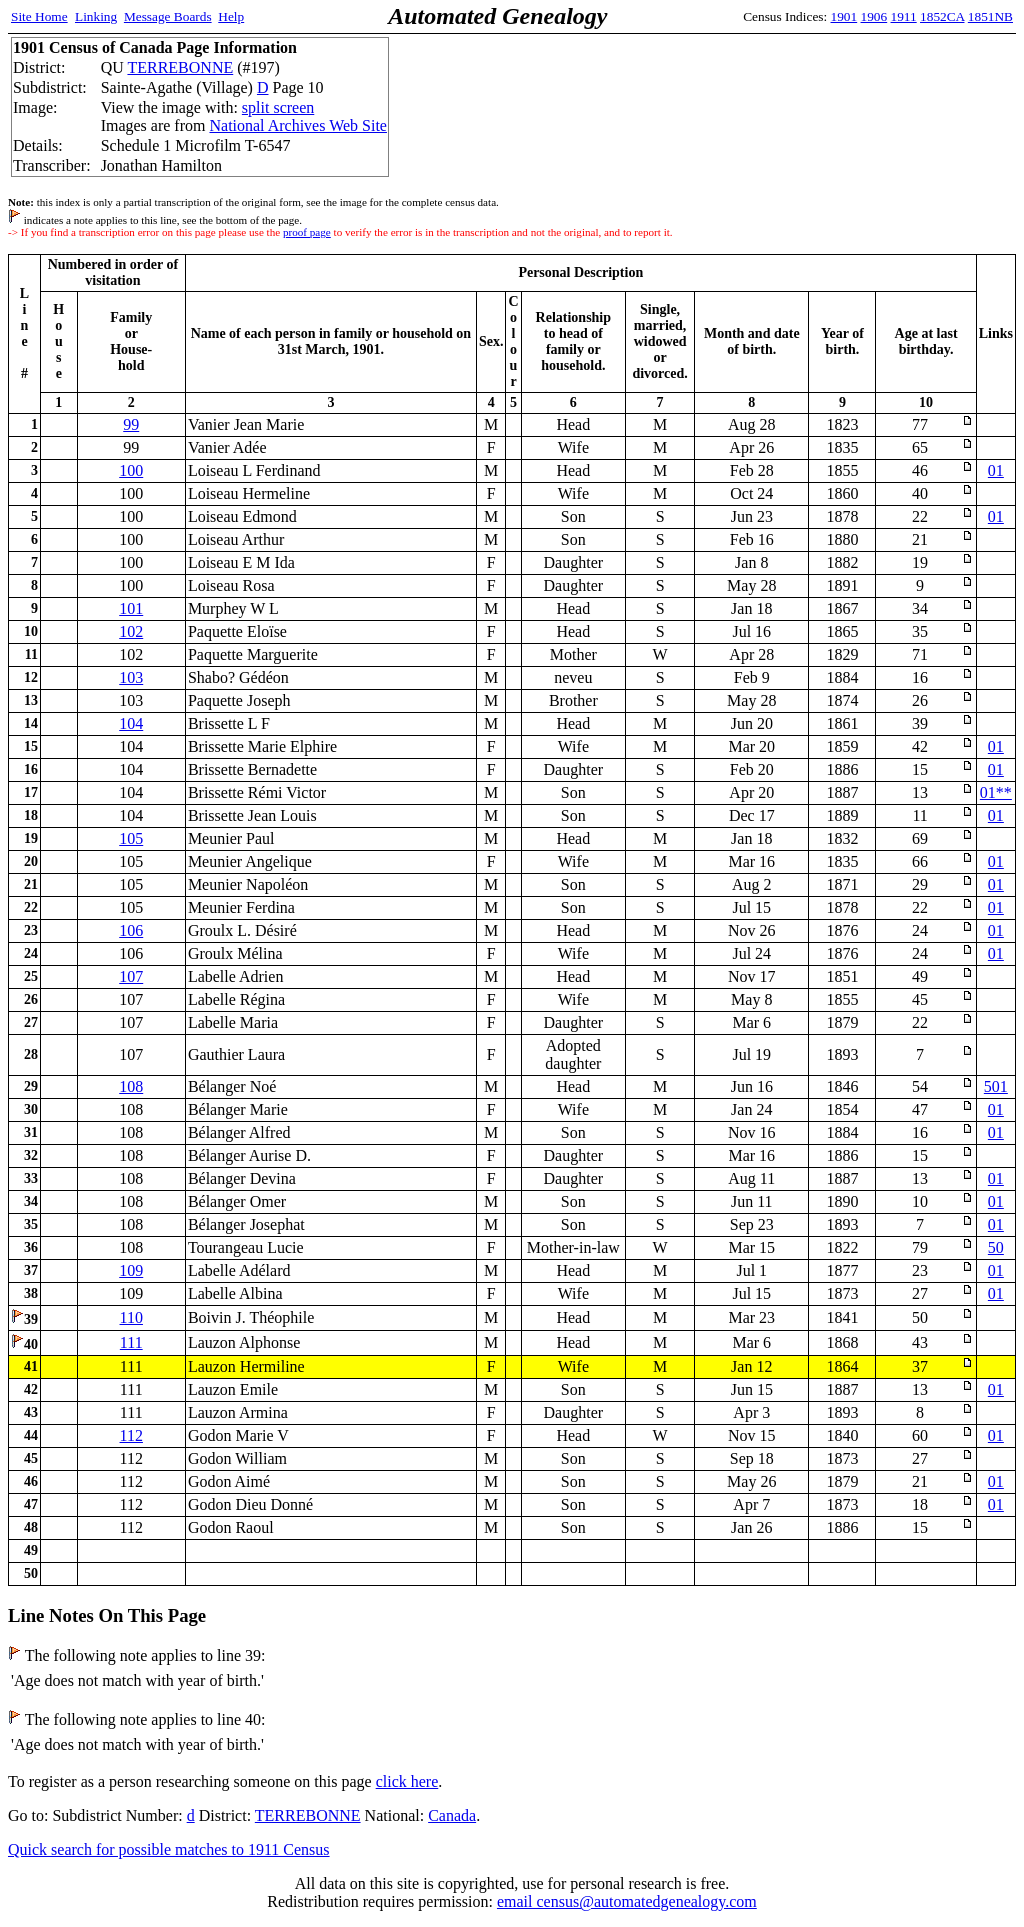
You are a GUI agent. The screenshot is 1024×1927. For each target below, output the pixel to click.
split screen (278, 107)
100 (131, 470)
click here (407, 1781)
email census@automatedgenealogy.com (627, 1901)
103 (131, 677)
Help (231, 16)
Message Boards (168, 16)
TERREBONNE (180, 67)
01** (996, 792)
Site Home (39, 16)
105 (131, 838)
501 (996, 1086)
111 (131, 1342)
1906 (874, 16)
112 (131, 1435)
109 (131, 1270)
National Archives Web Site (298, 125)
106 (131, 930)
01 (996, 470)
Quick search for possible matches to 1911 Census (169, 1849)
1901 (844, 16)
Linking (96, 16)
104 (131, 723)
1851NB (990, 16)
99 (131, 424)
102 (131, 631)
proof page (307, 232)
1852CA (942, 16)
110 (131, 1317)
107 (131, 976)
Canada (452, 1815)
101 (131, 608)
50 (996, 1247)
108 (131, 1086)
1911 (904, 16)
